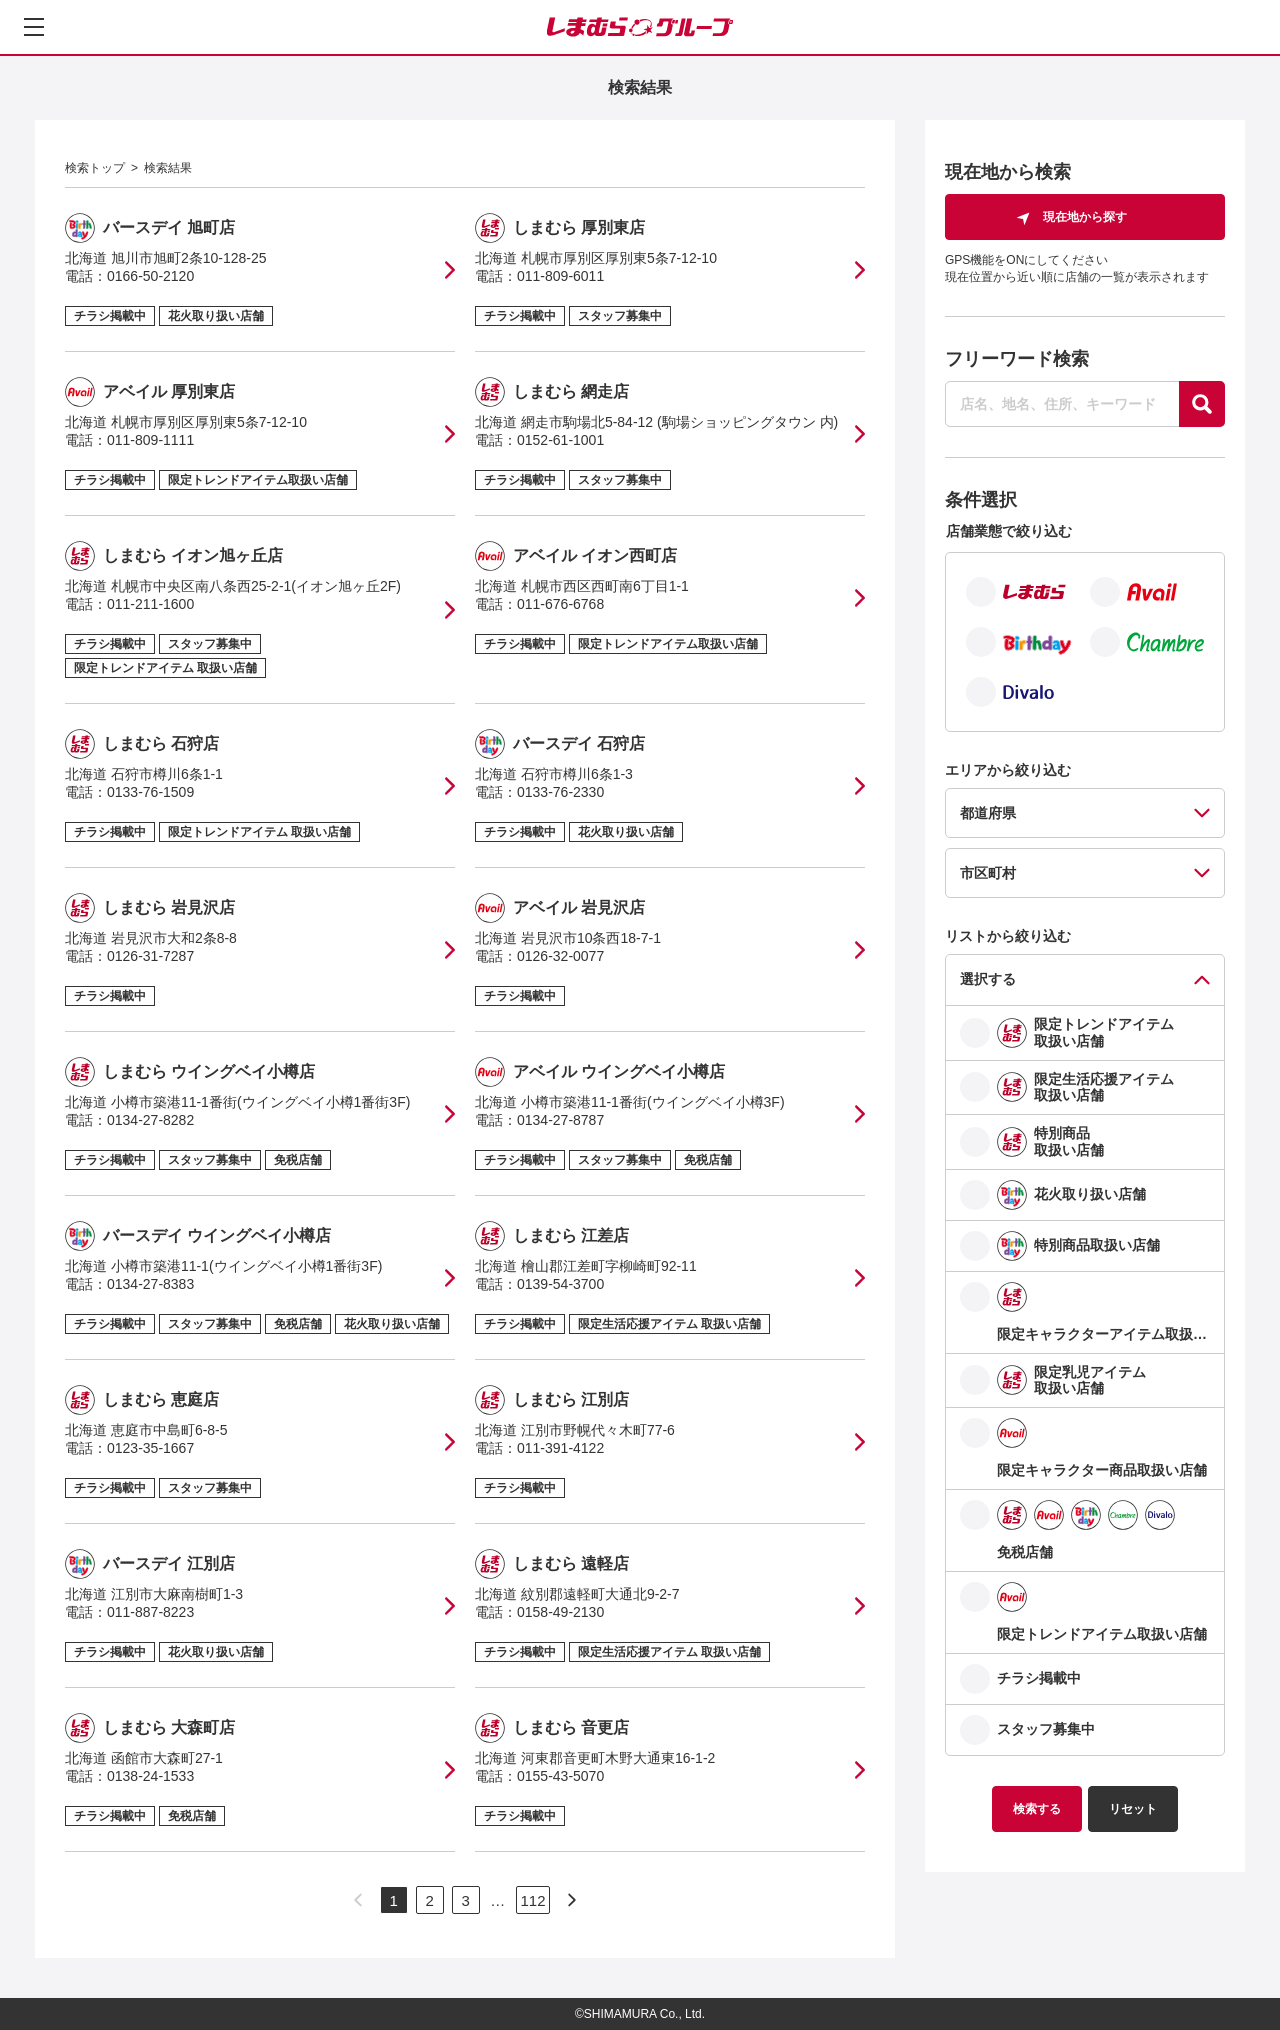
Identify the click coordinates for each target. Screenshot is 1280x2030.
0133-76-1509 (150, 792)
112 (532, 1900)
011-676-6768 (560, 604)
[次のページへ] (572, 1900)
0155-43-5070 (560, 1776)
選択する (988, 979)
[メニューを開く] (34, 27)
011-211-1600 (150, 604)
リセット (1133, 1809)
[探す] (1202, 404)
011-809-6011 (560, 276)
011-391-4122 (560, 1448)
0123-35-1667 (150, 1448)
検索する (1037, 1809)
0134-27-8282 (150, 1120)
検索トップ (95, 168)
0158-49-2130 (560, 1612)
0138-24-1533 (150, 1776)
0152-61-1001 (560, 440)
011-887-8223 (150, 1612)
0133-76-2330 (560, 792)
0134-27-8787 (560, 1120)
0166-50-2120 (150, 276)
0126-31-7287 (150, 956)
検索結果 (168, 168)
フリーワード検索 (1017, 359)
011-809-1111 (150, 440)
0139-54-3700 (560, 1284)
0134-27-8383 (150, 1284)
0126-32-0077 (560, 956)
